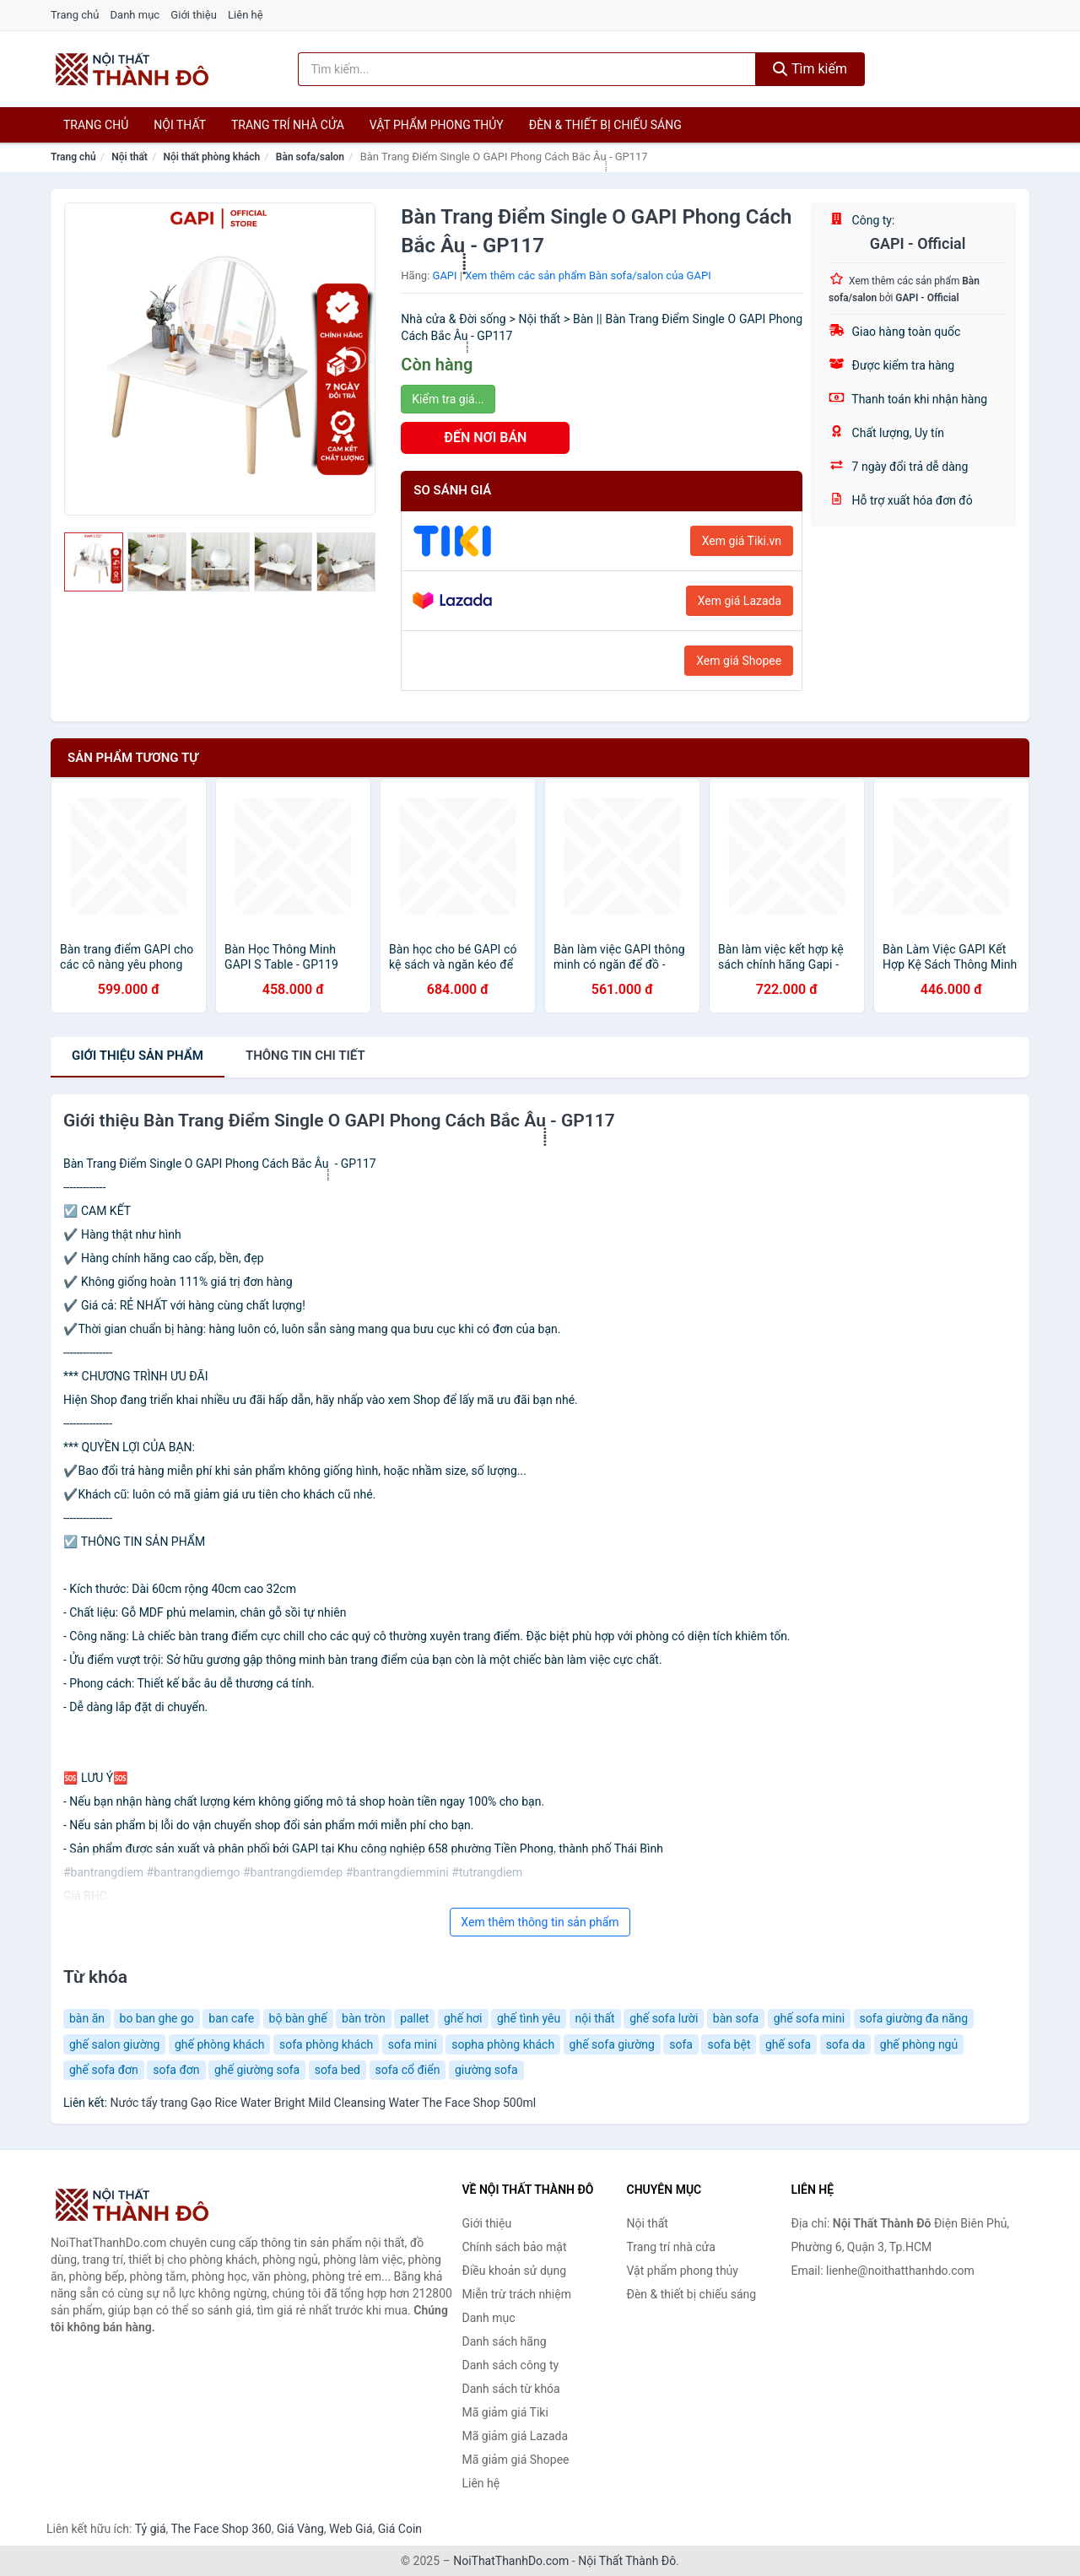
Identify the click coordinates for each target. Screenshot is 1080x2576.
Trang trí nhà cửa (287, 125)
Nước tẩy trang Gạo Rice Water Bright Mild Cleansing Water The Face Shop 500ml (323, 2102)
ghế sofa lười (663, 2018)
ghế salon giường (114, 2044)
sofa (681, 2044)
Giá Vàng (300, 2528)
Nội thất (180, 125)
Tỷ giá (150, 2528)
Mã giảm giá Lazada (515, 2436)
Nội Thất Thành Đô (627, 2561)
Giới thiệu (193, 14)
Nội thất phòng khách (211, 157)
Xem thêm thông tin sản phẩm (539, 1922)
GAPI (445, 275)
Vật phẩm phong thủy (437, 125)
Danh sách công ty (510, 2365)
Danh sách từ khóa (511, 2388)
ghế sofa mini (809, 2018)
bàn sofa (736, 2018)
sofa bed (337, 2069)
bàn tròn (364, 2018)
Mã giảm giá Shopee (516, 2459)
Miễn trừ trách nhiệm (516, 2294)
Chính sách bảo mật (514, 2247)
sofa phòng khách (326, 2044)
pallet (414, 2018)
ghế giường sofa (257, 2069)
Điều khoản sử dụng (514, 2270)
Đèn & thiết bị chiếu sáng (605, 125)
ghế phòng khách (220, 2044)
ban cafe (231, 2018)
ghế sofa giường (612, 2044)
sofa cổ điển (407, 2069)
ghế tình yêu (528, 2018)
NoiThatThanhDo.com (511, 2561)
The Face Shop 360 (220, 2528)
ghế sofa (788, 2044)
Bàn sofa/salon (310, 157)
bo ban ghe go (157, 2018)
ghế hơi (463, 2018)
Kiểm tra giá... (447, 399)
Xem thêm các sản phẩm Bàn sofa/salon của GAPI (587, 275)
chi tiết (305, 1055)
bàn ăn (87, 2018)
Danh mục (135, 14)
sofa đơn (176, 2069)
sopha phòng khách (502, 2044)
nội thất (595, 2018)
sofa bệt (728, 2044)
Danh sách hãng (504, 2341)
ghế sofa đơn (103, 2069)
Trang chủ (75, 14)
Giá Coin (400, 2528)
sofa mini (412, 2044)
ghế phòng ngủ (919, 2044)
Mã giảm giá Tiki (505, 2412)
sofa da (846, 2044)
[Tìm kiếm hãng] (527, 69)
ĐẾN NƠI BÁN (485, 437)
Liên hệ (245, 14)
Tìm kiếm (810, 69)
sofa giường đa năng (914, 2018)
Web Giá (351, 2528)
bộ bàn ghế (298, 2018)
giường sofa (486, 2069)
